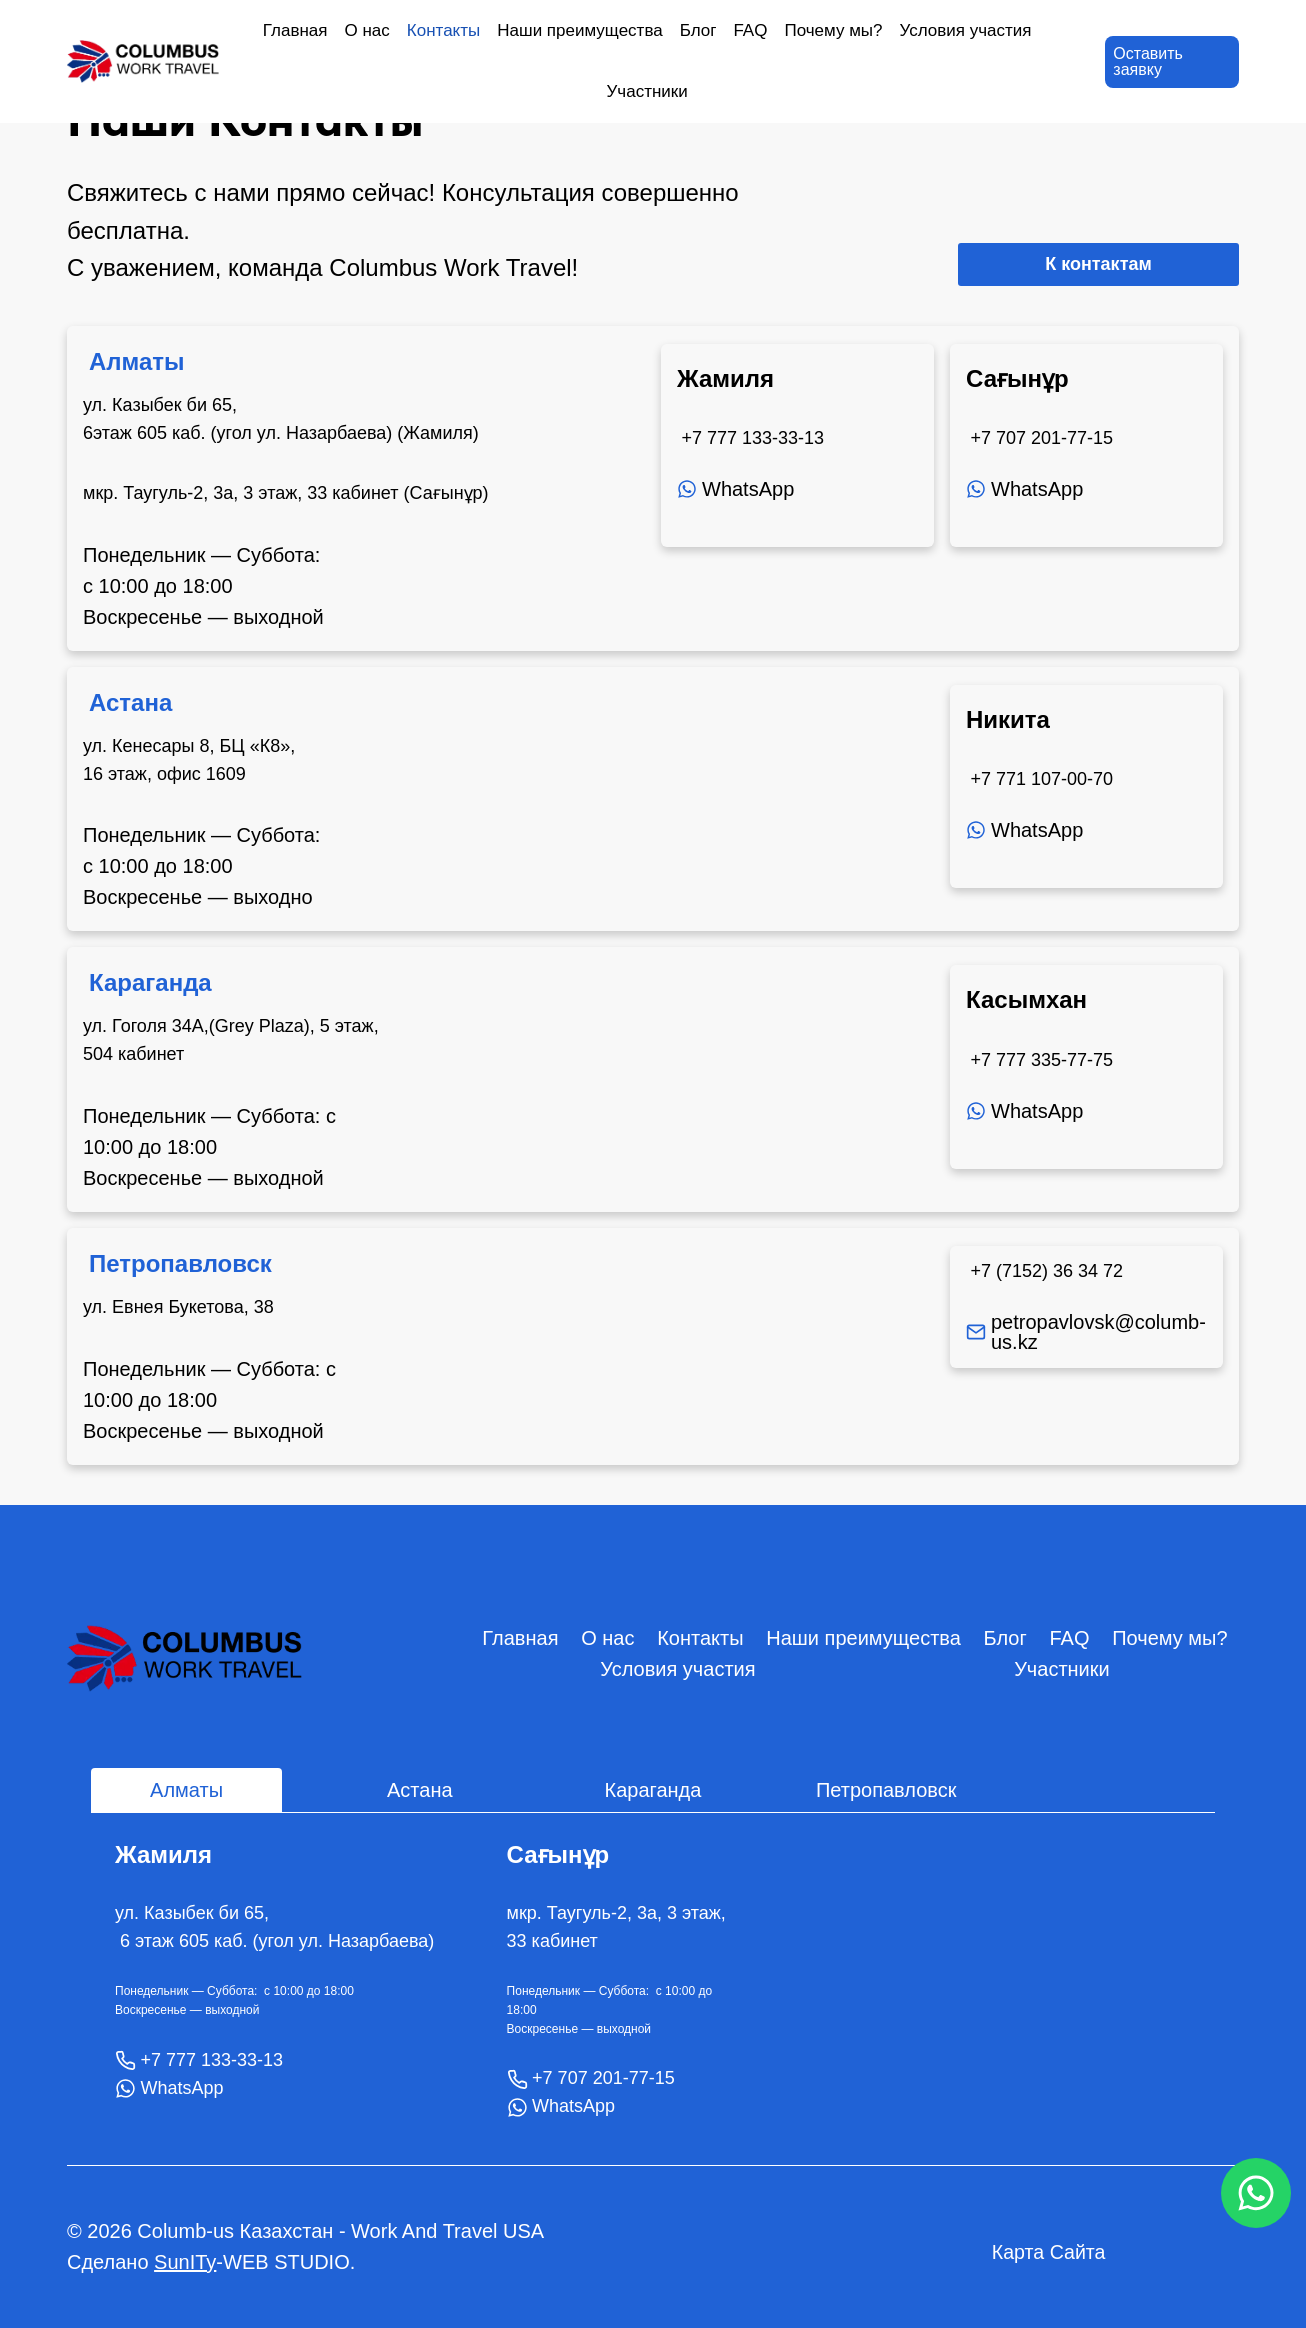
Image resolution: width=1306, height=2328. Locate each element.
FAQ (750, 30)
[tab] (186, 1790)
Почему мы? (833, 30)
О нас (367, 30)
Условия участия (966, 30)
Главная (295, 30)
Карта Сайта (1049, 2252)
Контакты (443, 30)
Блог (698, 30)
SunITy (185, 2262)
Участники (647, 91)
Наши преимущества (579, 30)
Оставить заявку (1148, 61)
